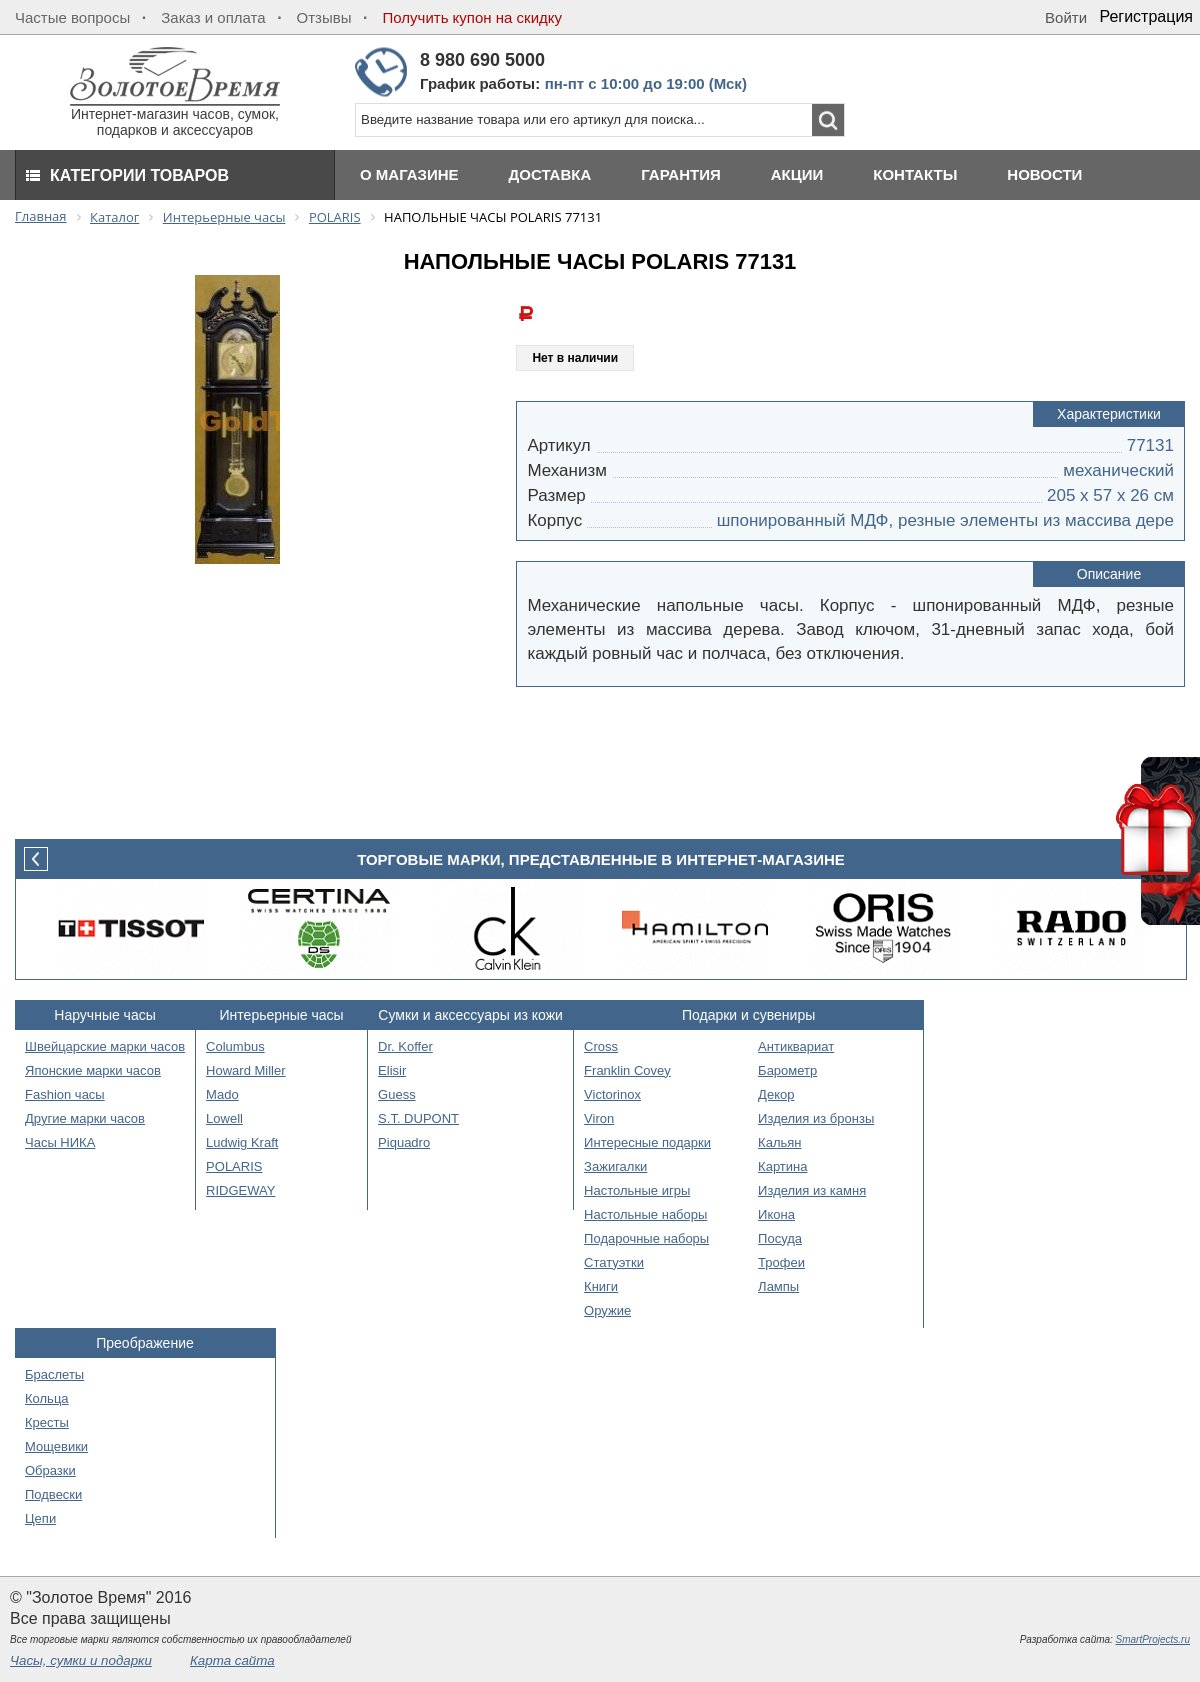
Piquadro (404, 1142)
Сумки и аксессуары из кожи (470, 1015)
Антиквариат (796, 1046)
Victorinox (612, 1094)
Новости (1044, 174)
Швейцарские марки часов (105, 1046)
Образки (50, 1470)
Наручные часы (104, 1015)
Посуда (780, 1238)
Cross (601, 1046)
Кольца (47, 1398)
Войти (1066, 17)
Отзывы (324, 17)
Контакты (915, 174)
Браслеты (54, 1374)
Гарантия (680, 174)
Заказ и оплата (213, 17)
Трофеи (781, 1262)
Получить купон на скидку (472, 17)
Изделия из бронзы (816, 1118)
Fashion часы (65, 1094)
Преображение (145, 1343)
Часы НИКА (60, 1142)
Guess (397, 1094)
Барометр (787, 1070)
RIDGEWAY (240, 1190)
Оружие (607, 1310)
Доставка (550, 174)
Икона (776, 1214)
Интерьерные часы (282, 1015)
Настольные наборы (645, 1214)
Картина (782, 1166)
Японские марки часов (93, 1070)
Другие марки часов (85, 1118)
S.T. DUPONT (418, 1118)
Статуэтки (614, 1262)
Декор (776, 1094)
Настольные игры (637, 1190)
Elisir (392, 1070)
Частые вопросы (72, 17)
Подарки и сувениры (748, 1015)
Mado (222, 1094)
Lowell (224, 1118)
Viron (599, 1118)
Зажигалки (615, 1166)
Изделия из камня (812, 1190)
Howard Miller (245, 1070)
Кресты (47, 1422)
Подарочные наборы (646, 1238)
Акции (797, 174)
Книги (601, 1286)
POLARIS (234, 1166)
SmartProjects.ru (1153, 1639)
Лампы (778, 1286)
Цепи (40, 1518)
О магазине (409, 174)
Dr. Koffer (405, 1046)
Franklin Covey (627, 1070)
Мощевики (56, 1446)
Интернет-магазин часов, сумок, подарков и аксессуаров (175, 115)
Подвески (53, 1494)
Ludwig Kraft (242, 1142)
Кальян (779, 1142)
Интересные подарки (647, 1142)
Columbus (235, 1046)
